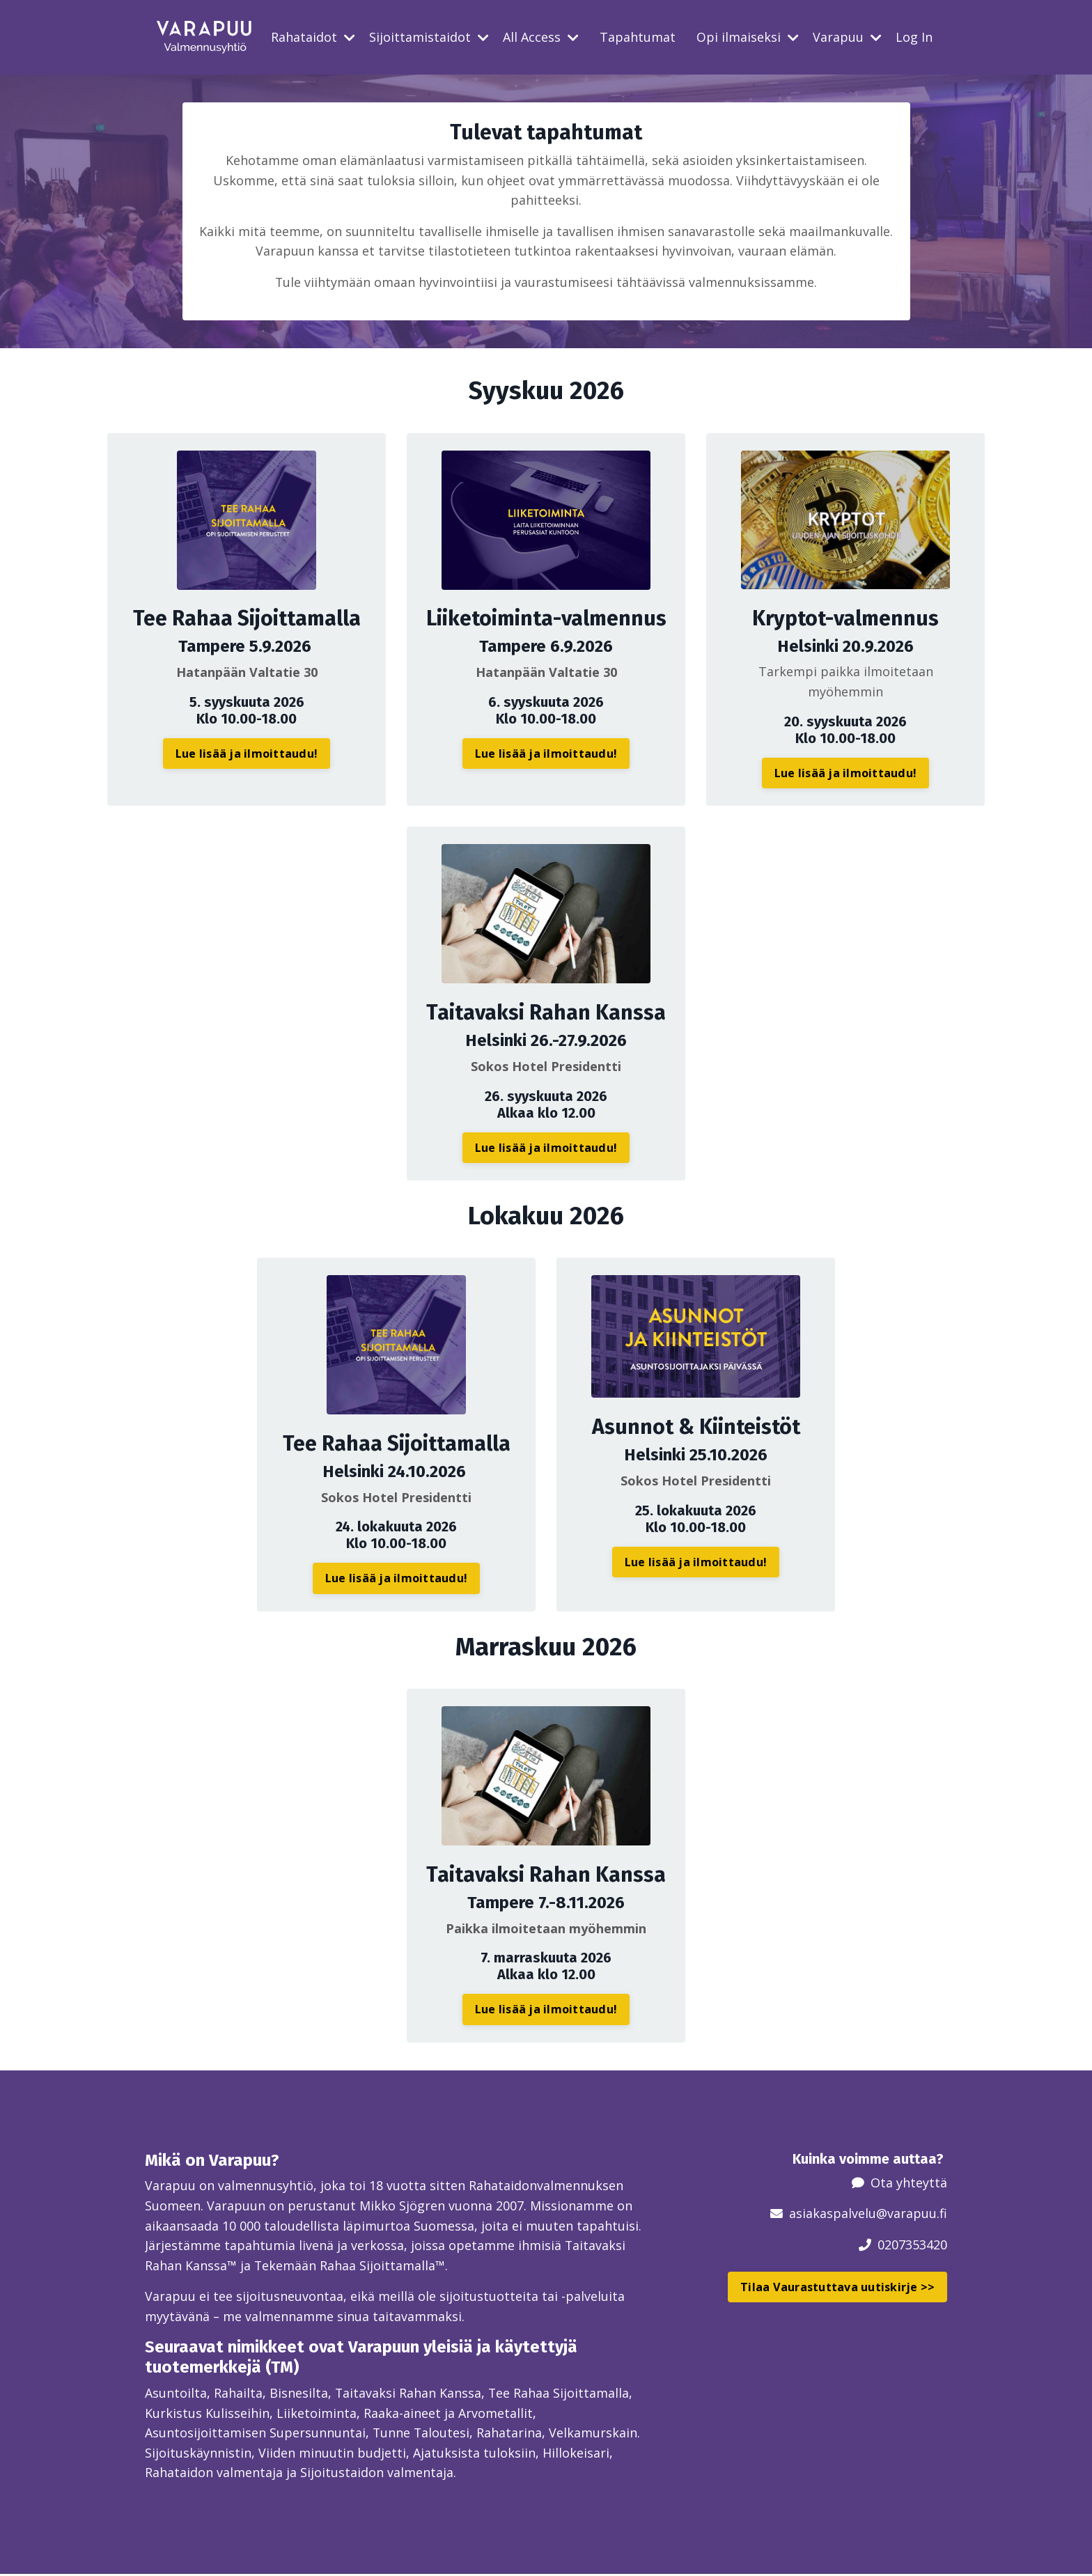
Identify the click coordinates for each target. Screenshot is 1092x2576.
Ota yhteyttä (909, 2182)
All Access (541, 37)
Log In (914, 37)
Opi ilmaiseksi (747, 37)
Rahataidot (313, 37)
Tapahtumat (638, 37)
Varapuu (847, 37)
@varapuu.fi (911, 2214)
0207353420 (912, 2245)
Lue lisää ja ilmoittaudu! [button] (247, 753)
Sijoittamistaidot (429, 37)
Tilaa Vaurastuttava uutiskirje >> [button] (837, 2287)
